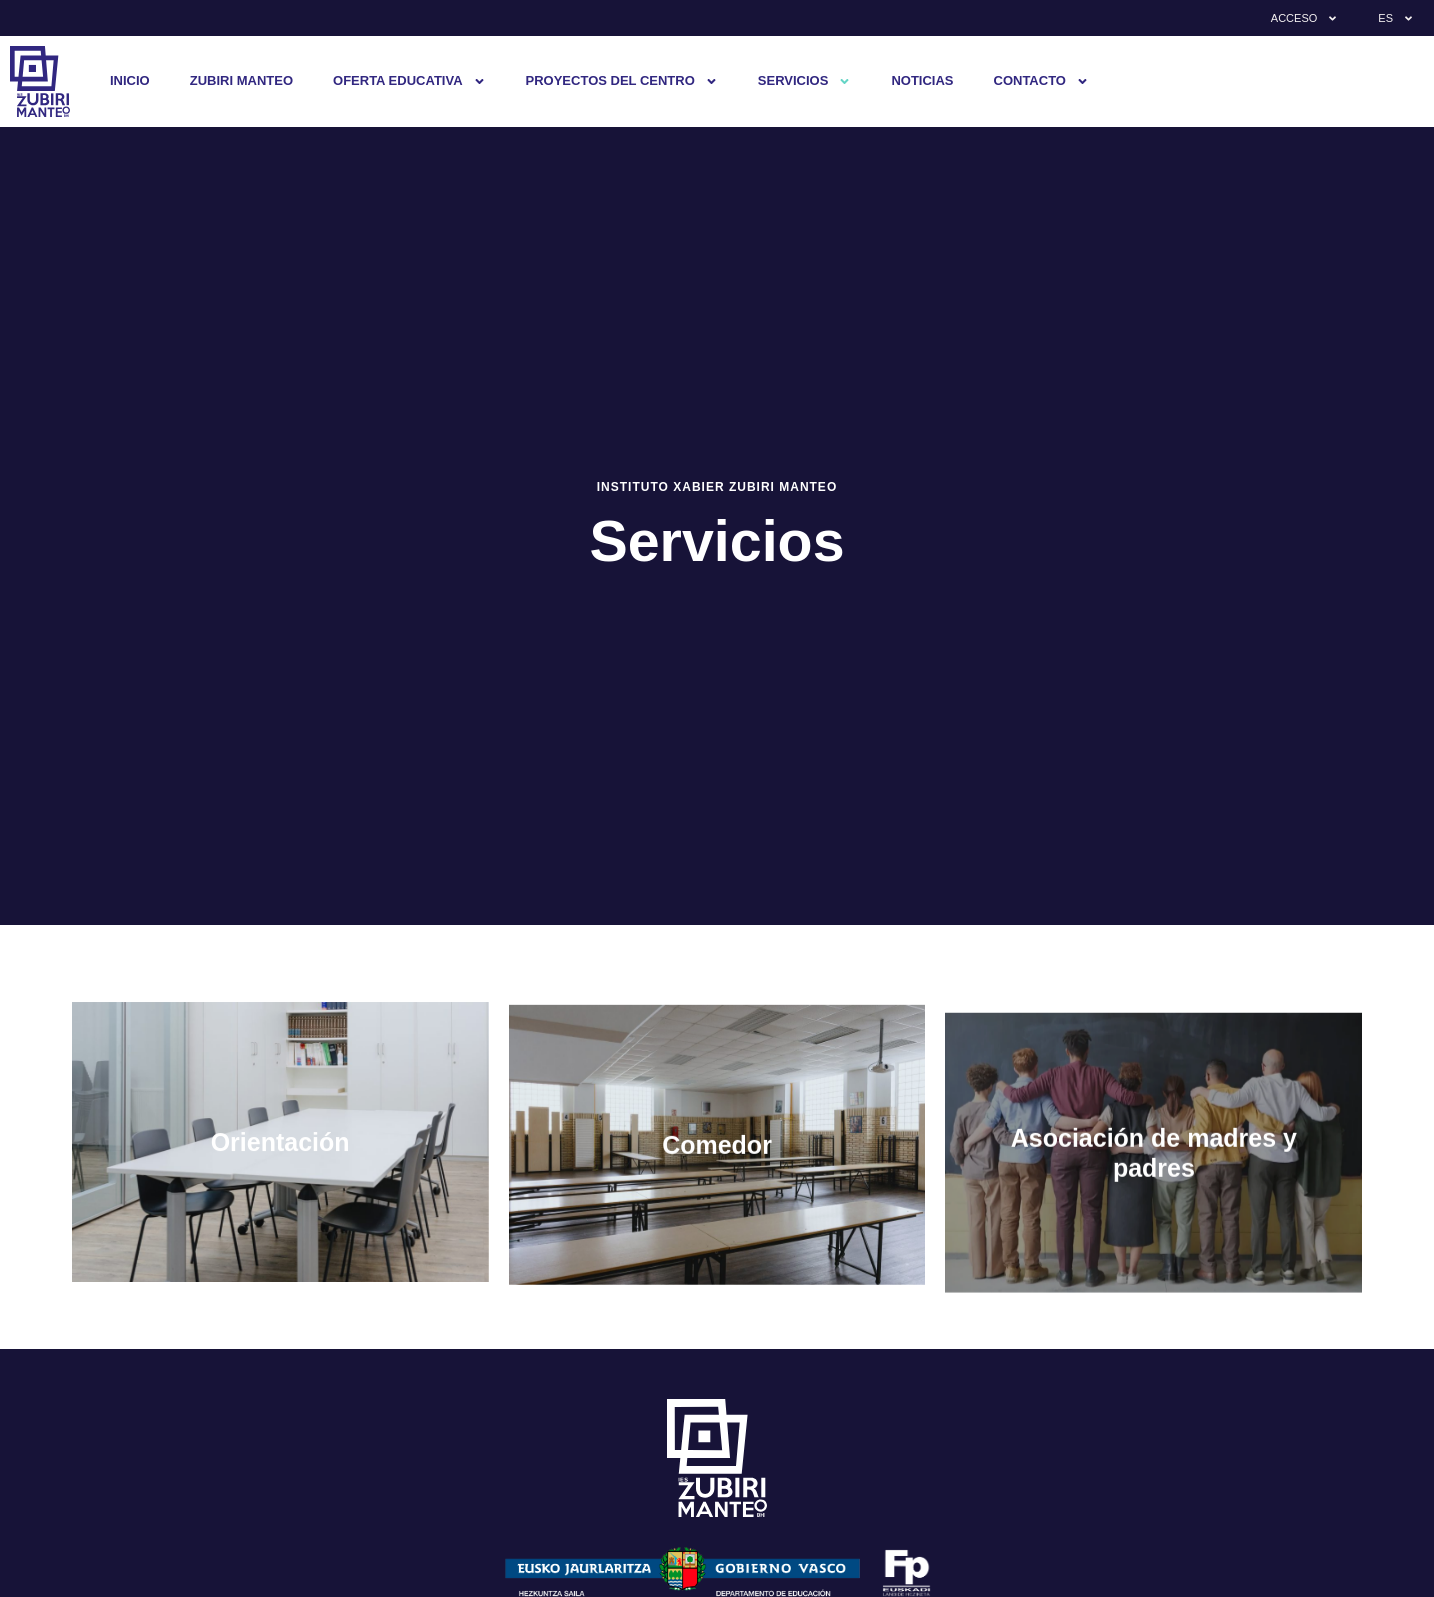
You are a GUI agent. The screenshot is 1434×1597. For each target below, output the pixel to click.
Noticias (922, 80)
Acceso (1304, 18)
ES (1396, 18)
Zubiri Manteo (241, 80)
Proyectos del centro (622, 81)
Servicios (805, 81)
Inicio (130, 80)
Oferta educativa (409, 81)
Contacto (1041, 81)
